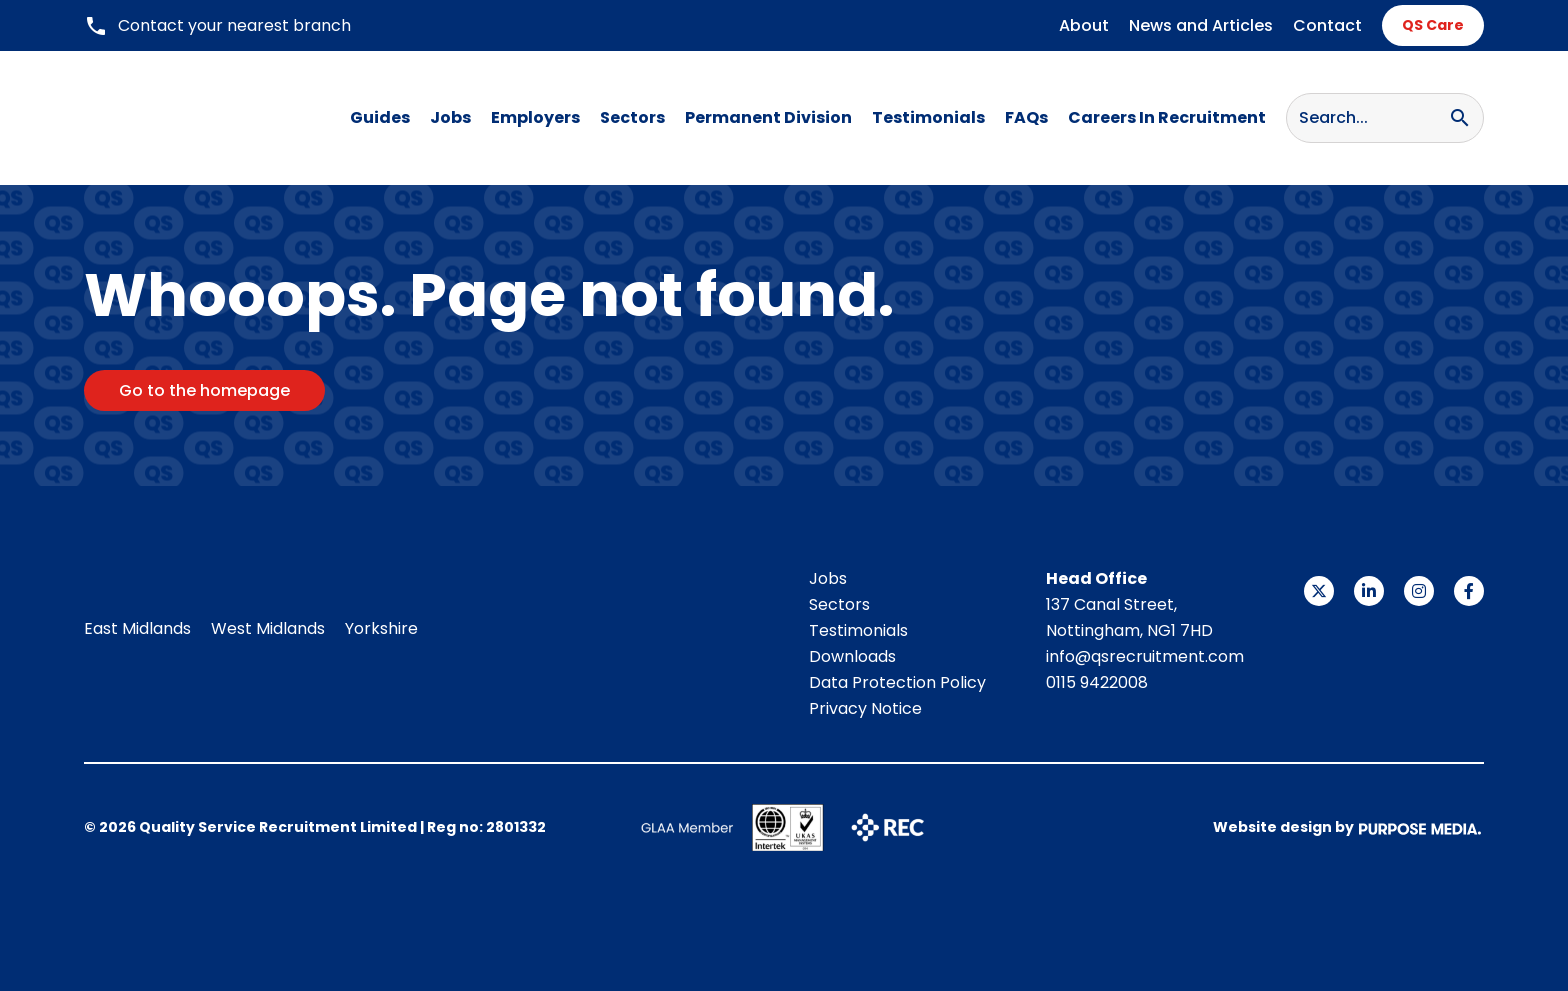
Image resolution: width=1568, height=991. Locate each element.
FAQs (1026, 117)
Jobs (450, 117)
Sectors (632, 117)
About (1084, 25)
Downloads (852, 656)
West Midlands (268, 628)
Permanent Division (768, 117)
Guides (380, 117)
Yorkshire (381, 628)
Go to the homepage (204, 390)
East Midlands (137, 628)
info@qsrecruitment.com (1145, 656)
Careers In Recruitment (1167, 117)
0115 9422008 (1097, 682)
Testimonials (928, 117)
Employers (535, 117)
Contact (1327, 25)
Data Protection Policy (897, 682)
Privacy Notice (865, 708)
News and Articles (1201, 25)
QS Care (1433, 25)
